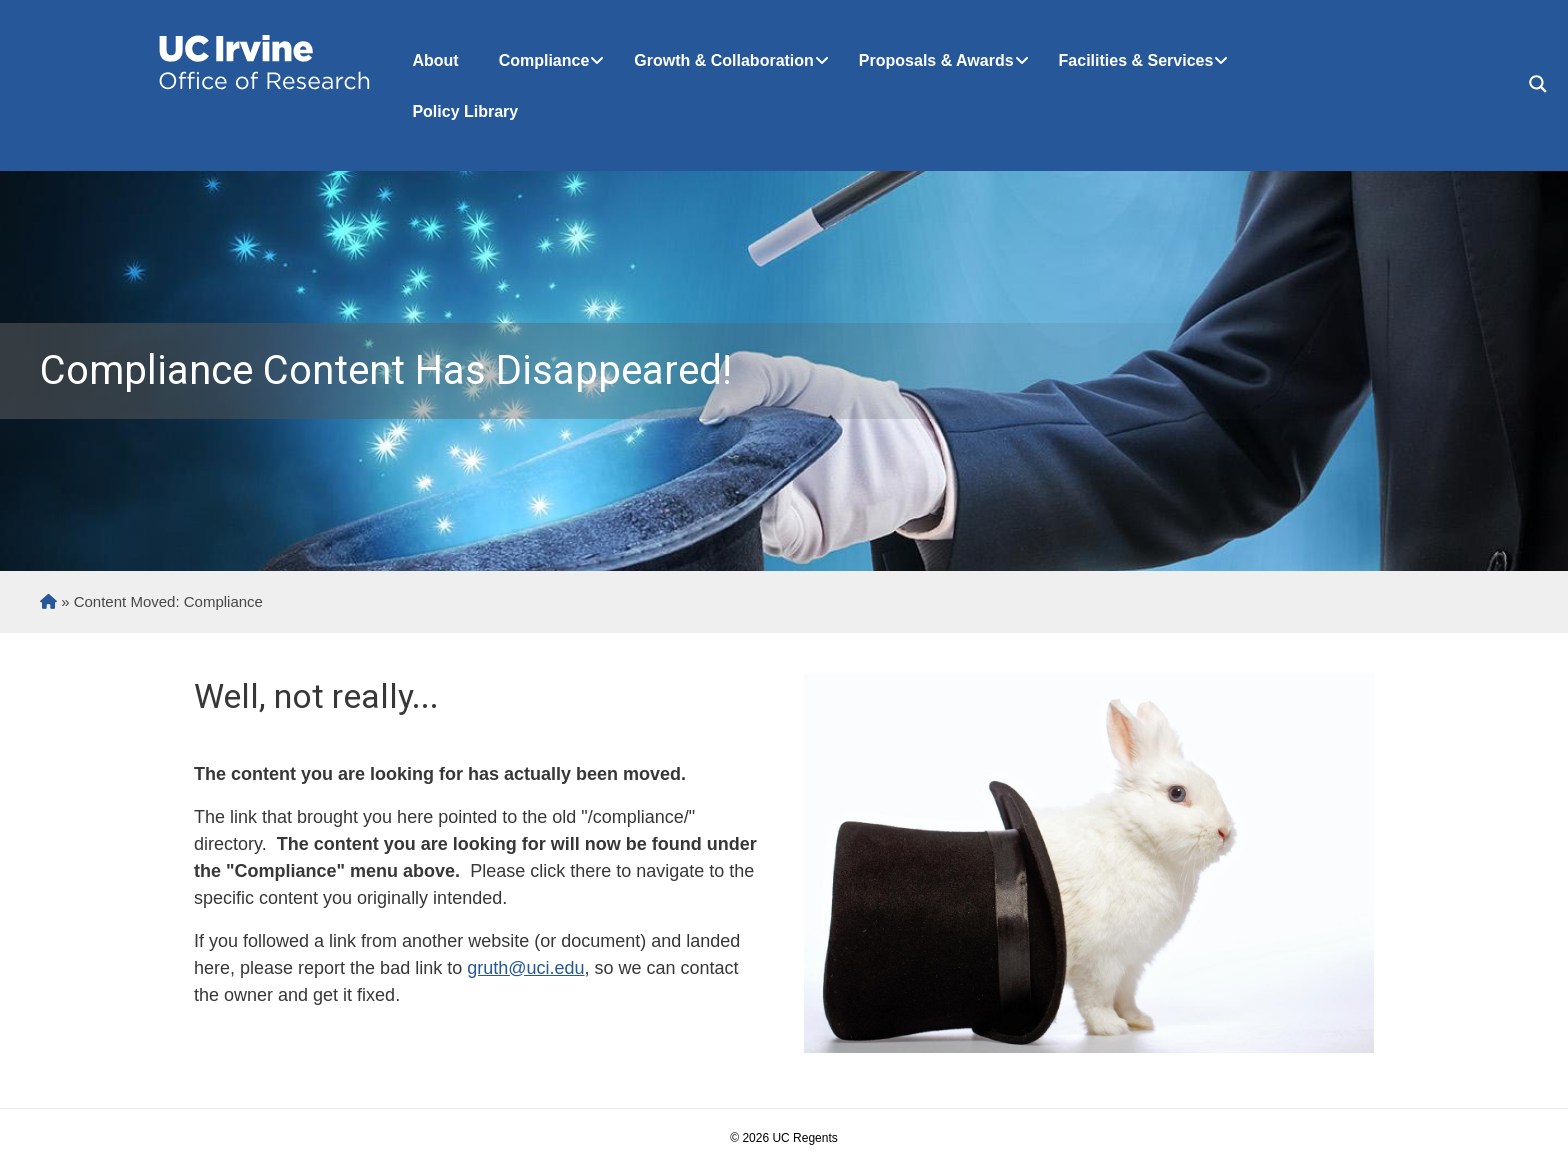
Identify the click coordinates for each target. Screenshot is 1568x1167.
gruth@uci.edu (525, 968)
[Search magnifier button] (1538, 84)
